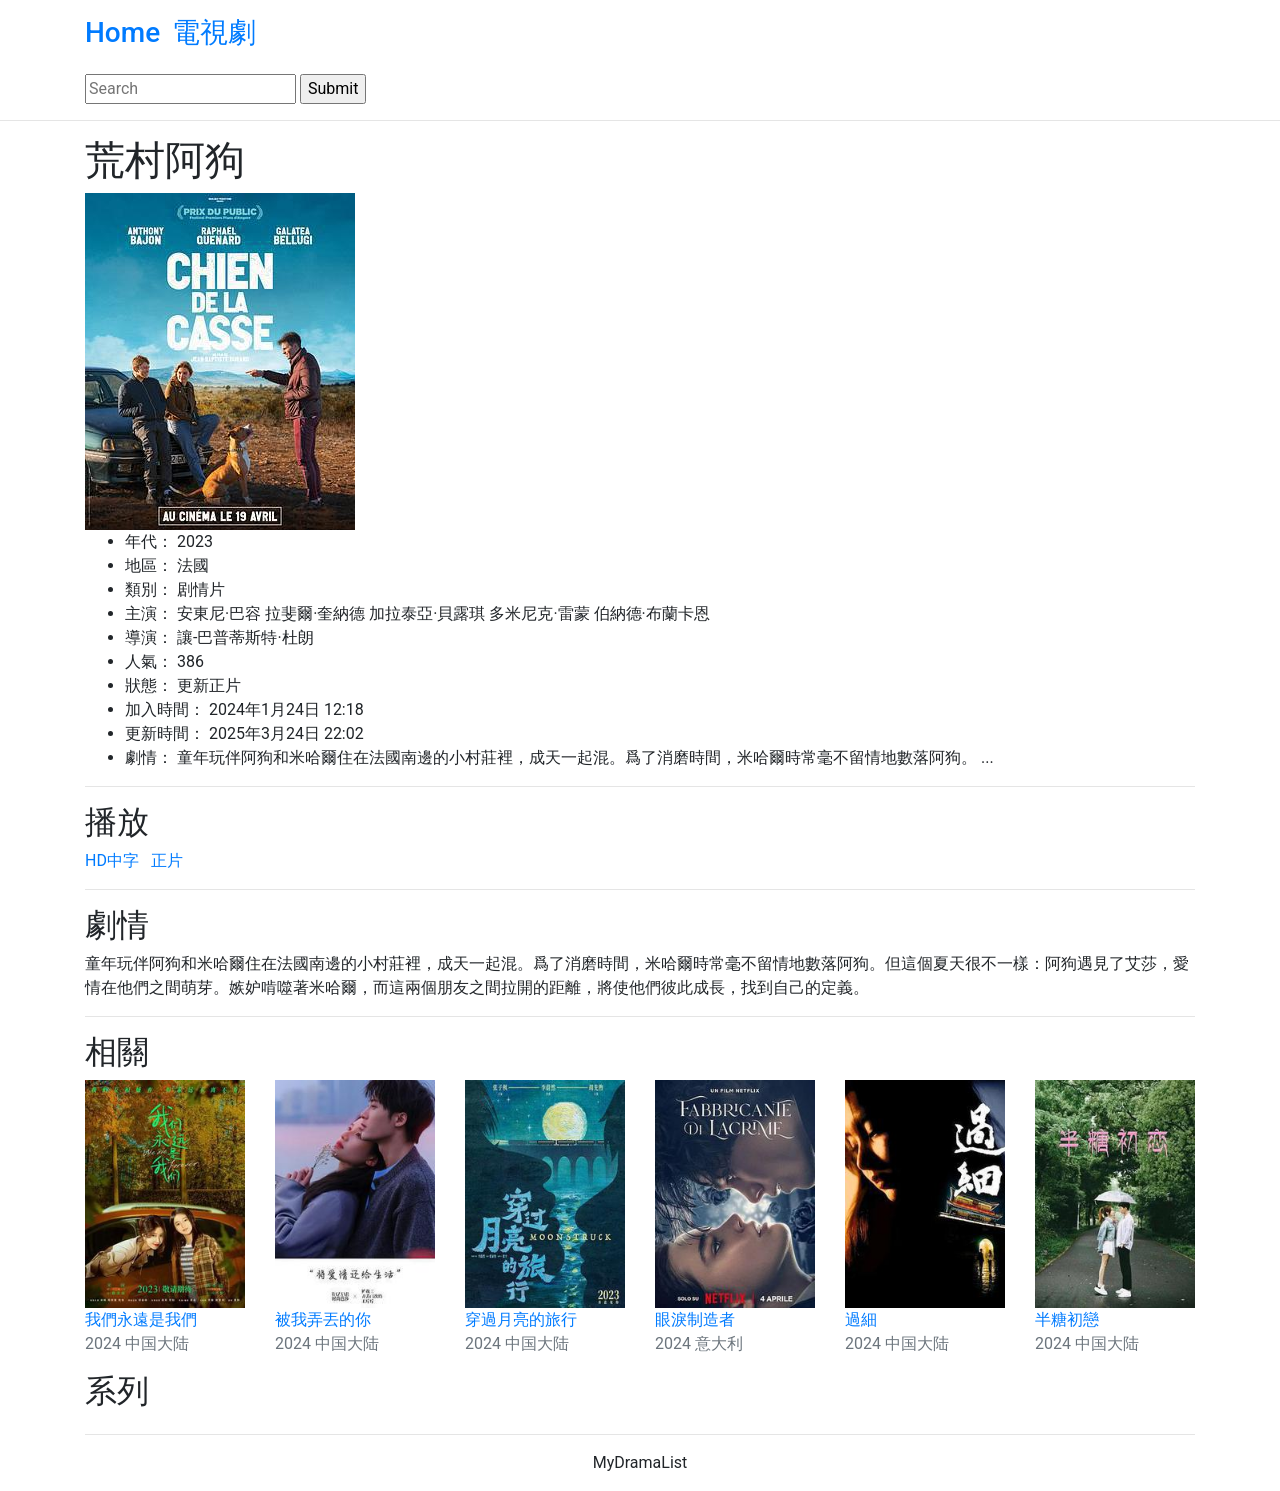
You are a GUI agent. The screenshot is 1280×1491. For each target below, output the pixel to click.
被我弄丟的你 (323, 1319)
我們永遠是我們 (141, 1319)
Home (122, 32)
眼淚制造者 (695, 1319)
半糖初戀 (1067, 1319)
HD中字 (112, 860)
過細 (861, 1319)
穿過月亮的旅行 (521, 1319)
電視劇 (214, 32)
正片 (167, 860)
